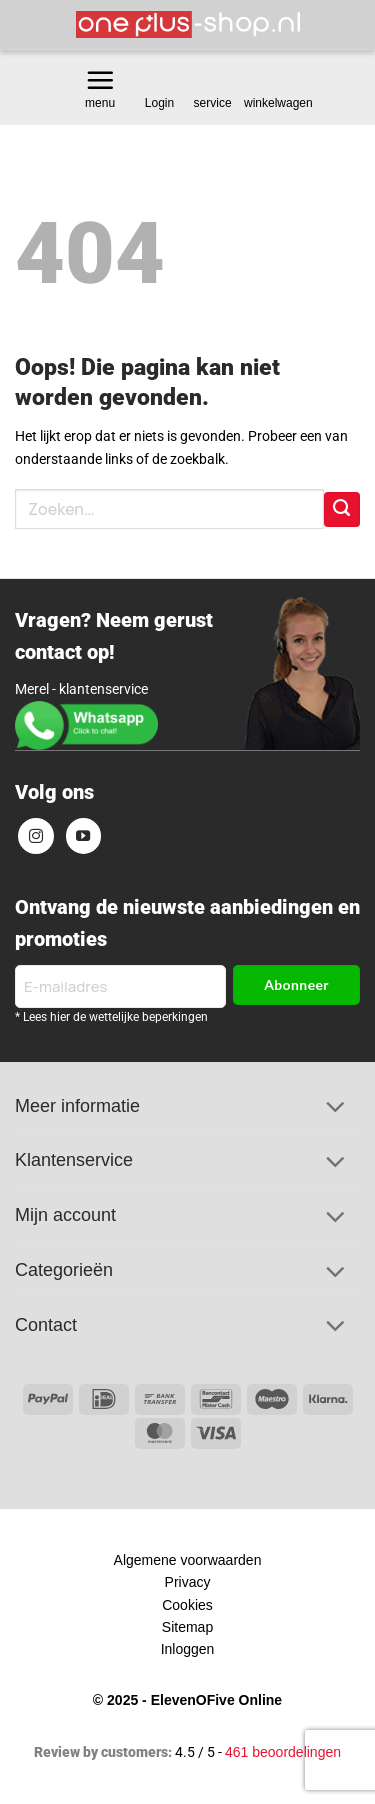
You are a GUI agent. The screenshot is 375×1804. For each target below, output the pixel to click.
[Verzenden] (342, 510)
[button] (100, 80)
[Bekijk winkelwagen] (279, 80)
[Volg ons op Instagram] (36, 836)
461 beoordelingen (283, 1752)
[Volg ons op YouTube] (84, 836)
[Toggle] (335, 1109)
